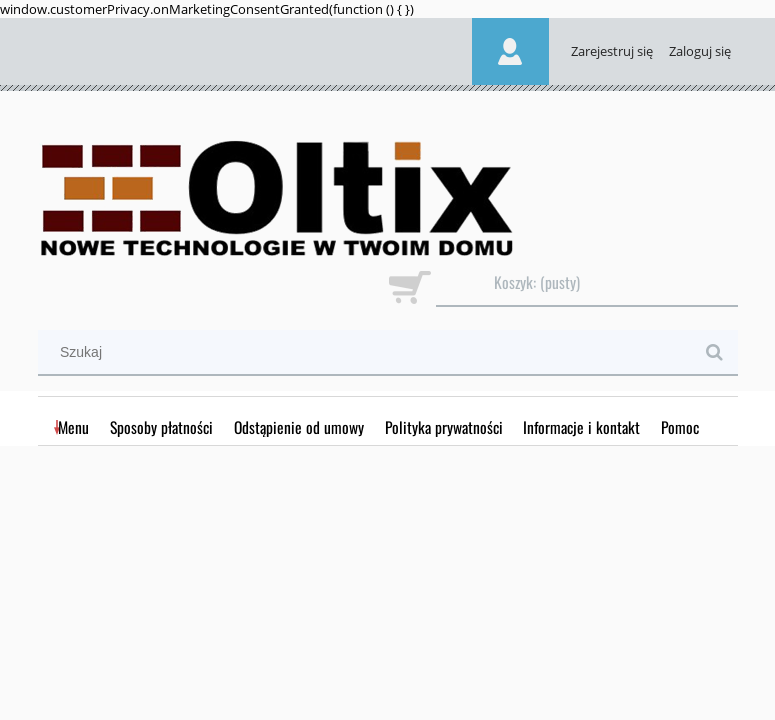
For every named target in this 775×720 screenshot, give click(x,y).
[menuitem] (74, 427)
